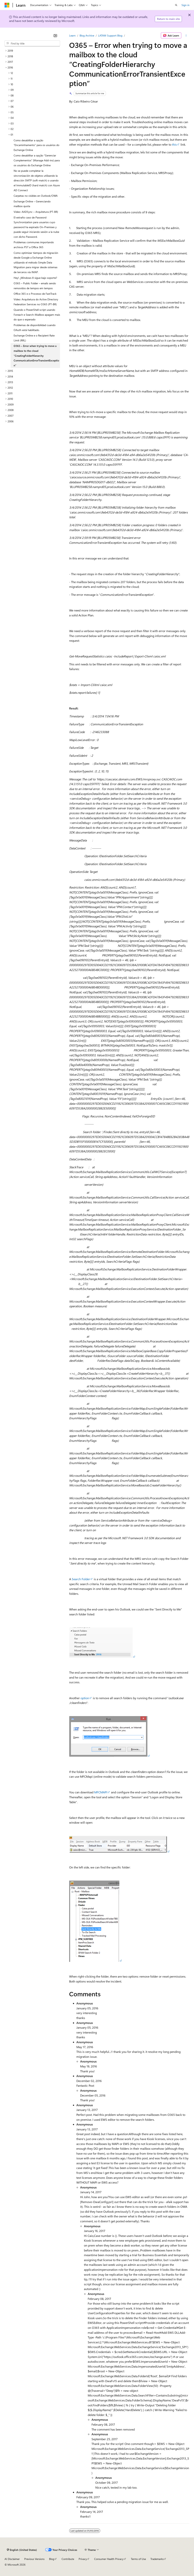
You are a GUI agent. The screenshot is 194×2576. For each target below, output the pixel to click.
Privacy (83, 2559)
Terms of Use (138, 2559)
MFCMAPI (100, 1792)
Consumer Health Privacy (109, 2559)
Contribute (68, 2559)
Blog (51, 2559)
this (174, 144)
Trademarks (157, 2559)
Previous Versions (34, 2559)
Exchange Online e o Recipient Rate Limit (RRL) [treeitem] (34, 338)
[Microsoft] (7, 5)
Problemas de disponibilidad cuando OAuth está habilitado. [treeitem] (35, 327)
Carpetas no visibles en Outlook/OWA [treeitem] (36, 195)
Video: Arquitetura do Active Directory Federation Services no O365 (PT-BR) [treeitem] (36, 302)
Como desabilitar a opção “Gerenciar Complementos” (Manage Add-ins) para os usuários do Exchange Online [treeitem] (37, 160)
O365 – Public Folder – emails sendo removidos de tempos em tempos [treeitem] (35, 285)
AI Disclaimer (12, 2559)
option (85, 1698)
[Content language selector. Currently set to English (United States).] (22, 2550)
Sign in (185, 5)
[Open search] (176, 5)
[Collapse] (55, 35)
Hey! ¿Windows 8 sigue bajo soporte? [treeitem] (35, 278)
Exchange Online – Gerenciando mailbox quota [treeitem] (32, 204)
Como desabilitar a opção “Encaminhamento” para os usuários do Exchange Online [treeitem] (36, 145)
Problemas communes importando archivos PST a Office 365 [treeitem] (34, 244)
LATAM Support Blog (110, 35)
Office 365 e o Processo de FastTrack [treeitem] (35, 293)
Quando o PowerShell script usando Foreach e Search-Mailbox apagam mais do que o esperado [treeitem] (37, 314)
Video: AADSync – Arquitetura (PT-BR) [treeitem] (36, 212)
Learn (72, 35)
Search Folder (81, 1579)
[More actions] (186, 36)
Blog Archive (87, 35)
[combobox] (32, 43)
